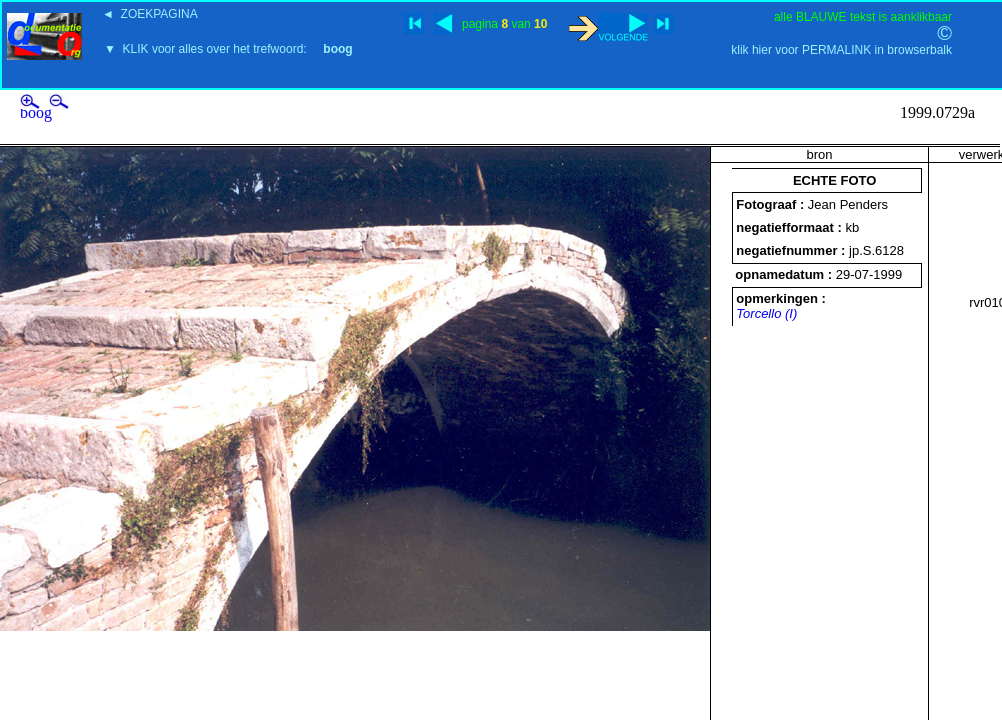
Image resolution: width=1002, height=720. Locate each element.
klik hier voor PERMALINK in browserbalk (841, 50)
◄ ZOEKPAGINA (150, 14)
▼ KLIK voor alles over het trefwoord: (228, 49)
